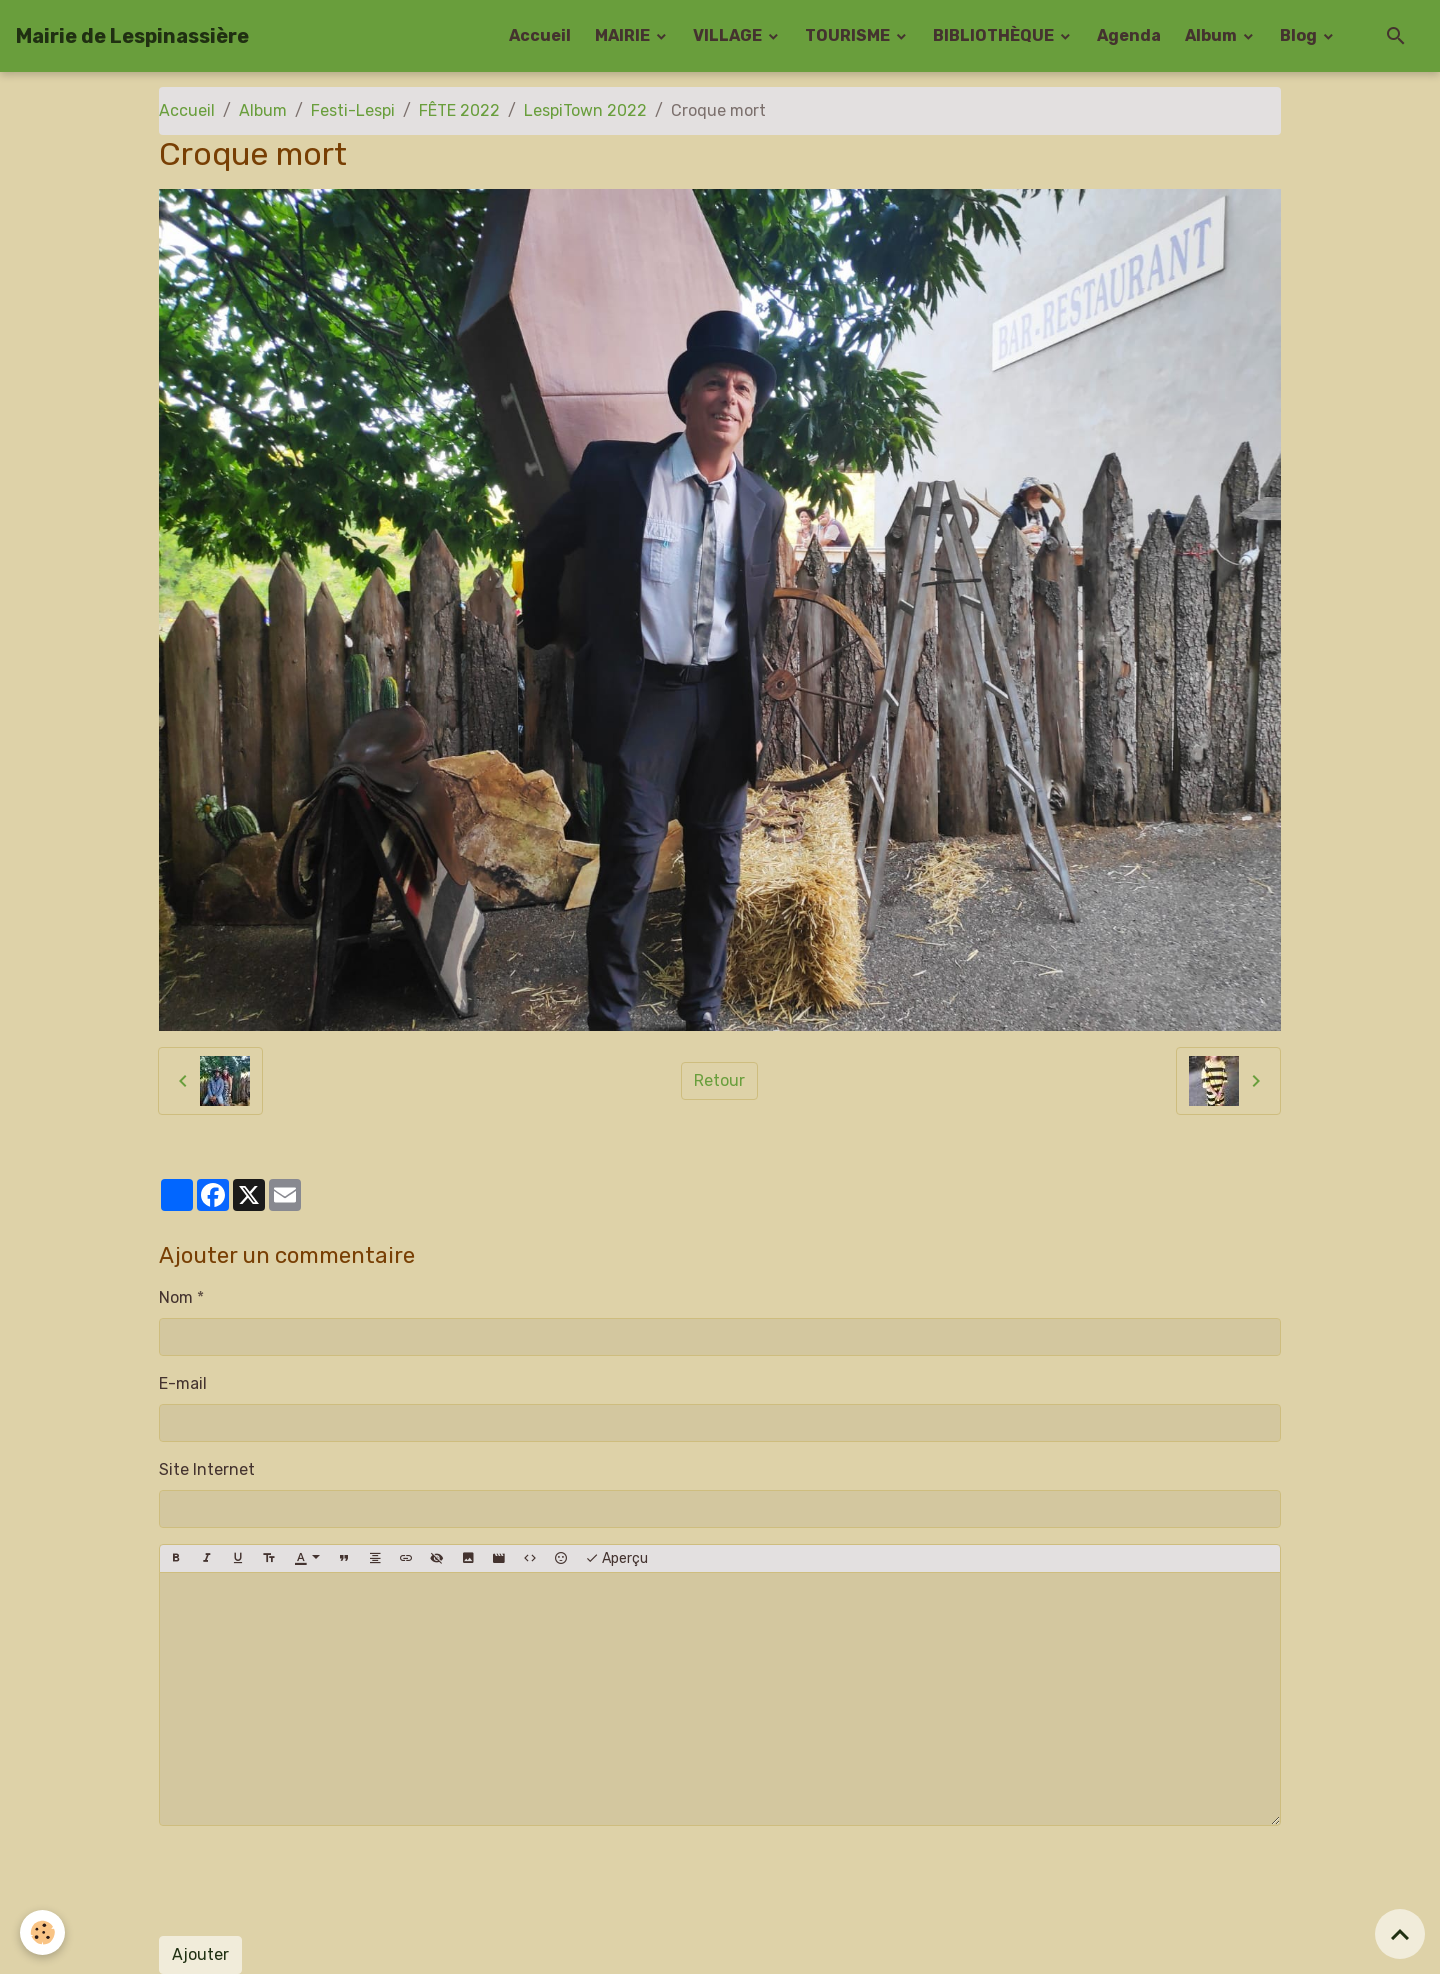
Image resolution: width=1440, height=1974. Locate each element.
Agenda (1129, 35)
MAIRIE (624, 35)
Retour (719, 1080)
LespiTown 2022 (585, 110)
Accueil (540, 35)
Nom (176, 1297)
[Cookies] (42, 1932)
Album (1212, 35)
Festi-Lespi (353, 110)
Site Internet (207, 1469)
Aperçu (616, 1559)
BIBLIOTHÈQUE (995, 35)
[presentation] (311, 1881)
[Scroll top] (1400, 1934)
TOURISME (849, 35)
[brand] (132, 36)
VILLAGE (729, 35)
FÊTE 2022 (459, 110)
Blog (1300, 35)
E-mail (183, 1383)
